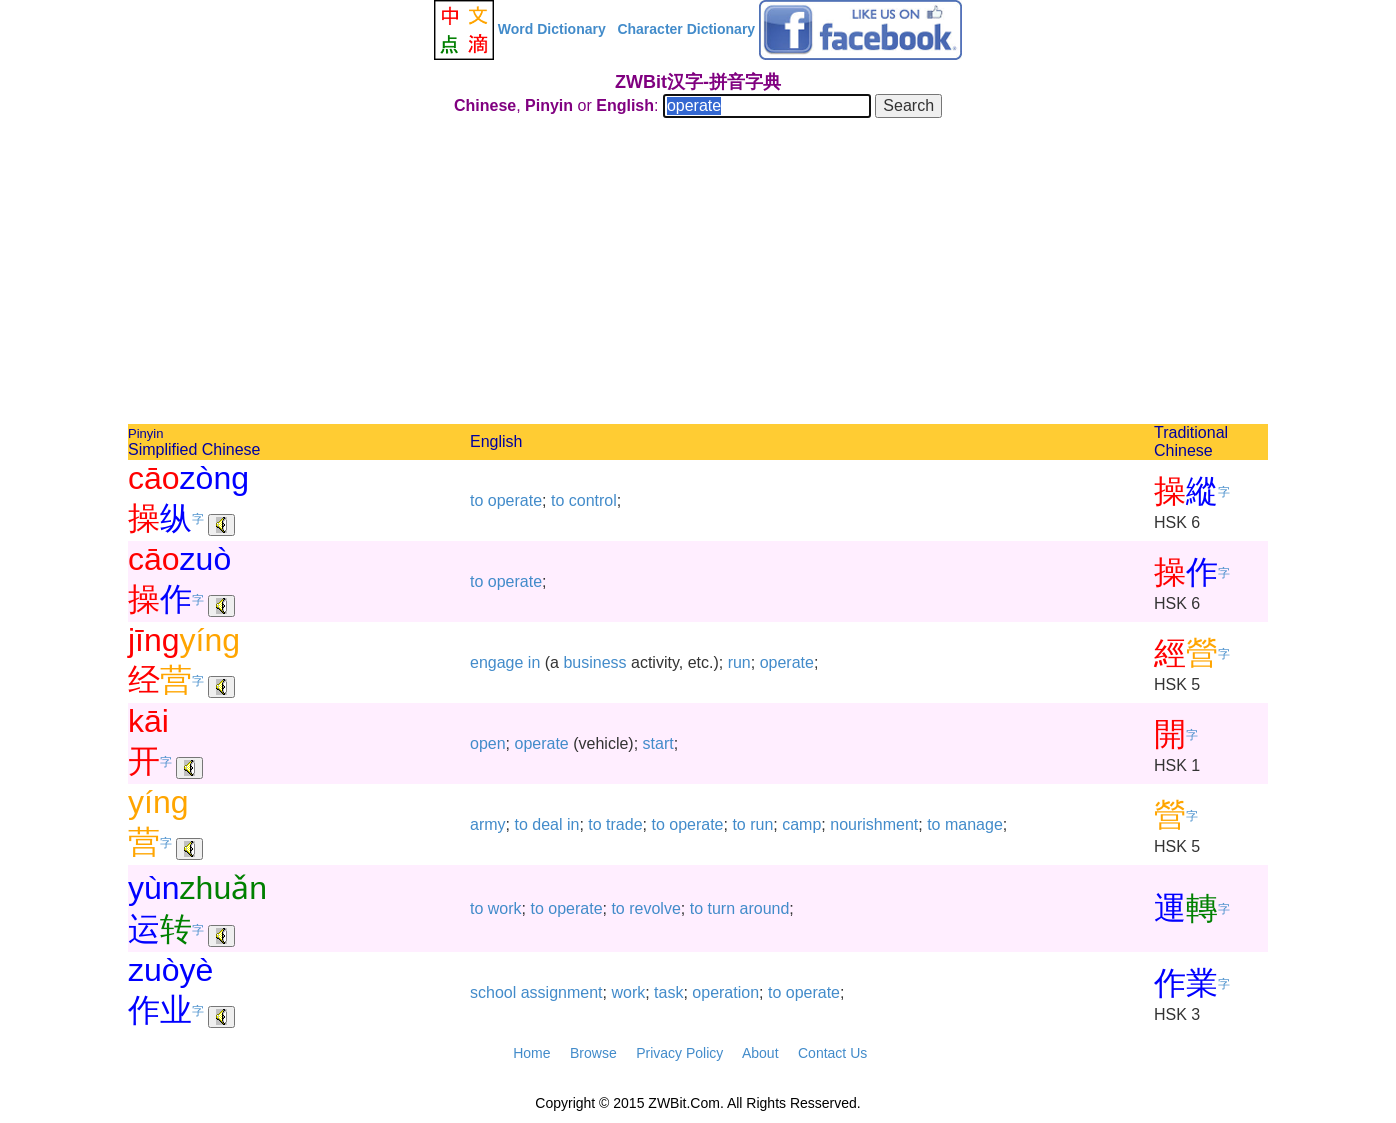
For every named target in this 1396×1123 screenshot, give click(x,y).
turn (721, 908)
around (765, 908)
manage (974, 824)
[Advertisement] (698, 274)
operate (515, 500)
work (505, 908)
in (534, 662)
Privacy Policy (679, 1053)
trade (624, 824)
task (668, 992)
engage (496, 662)
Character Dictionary (686, 29)
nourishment (874, 824)
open (488, 743)
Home (531, 1053)
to (476, 500)
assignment (562, 992)
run (739, 662)
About (760, 1053)
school (493, 992)
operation (725, 992)
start (658, 743)
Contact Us (832, 1053)
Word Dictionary (552, 29)
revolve (655, 908)
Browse (593, 1053)
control (593, 500)
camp (801, 824)
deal (547, 824)
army (488, 824)
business (594, 662)
